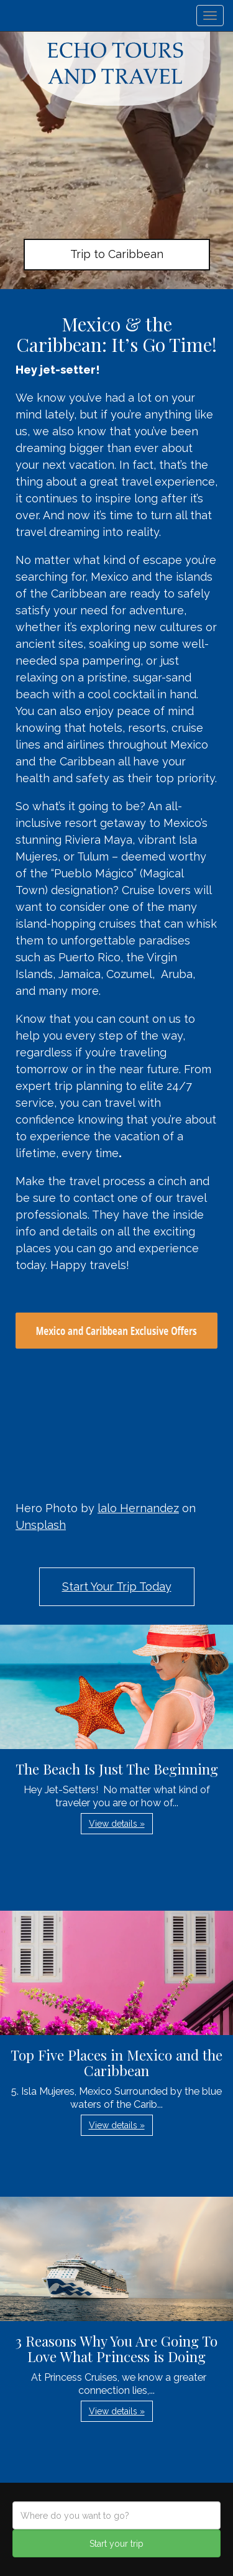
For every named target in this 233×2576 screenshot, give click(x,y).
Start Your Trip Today (116, 1586)
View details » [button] (117, 1824)
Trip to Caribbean (116, 254)
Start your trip (116, 2544)
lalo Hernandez (138, 1508)
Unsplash (41, 1524)
